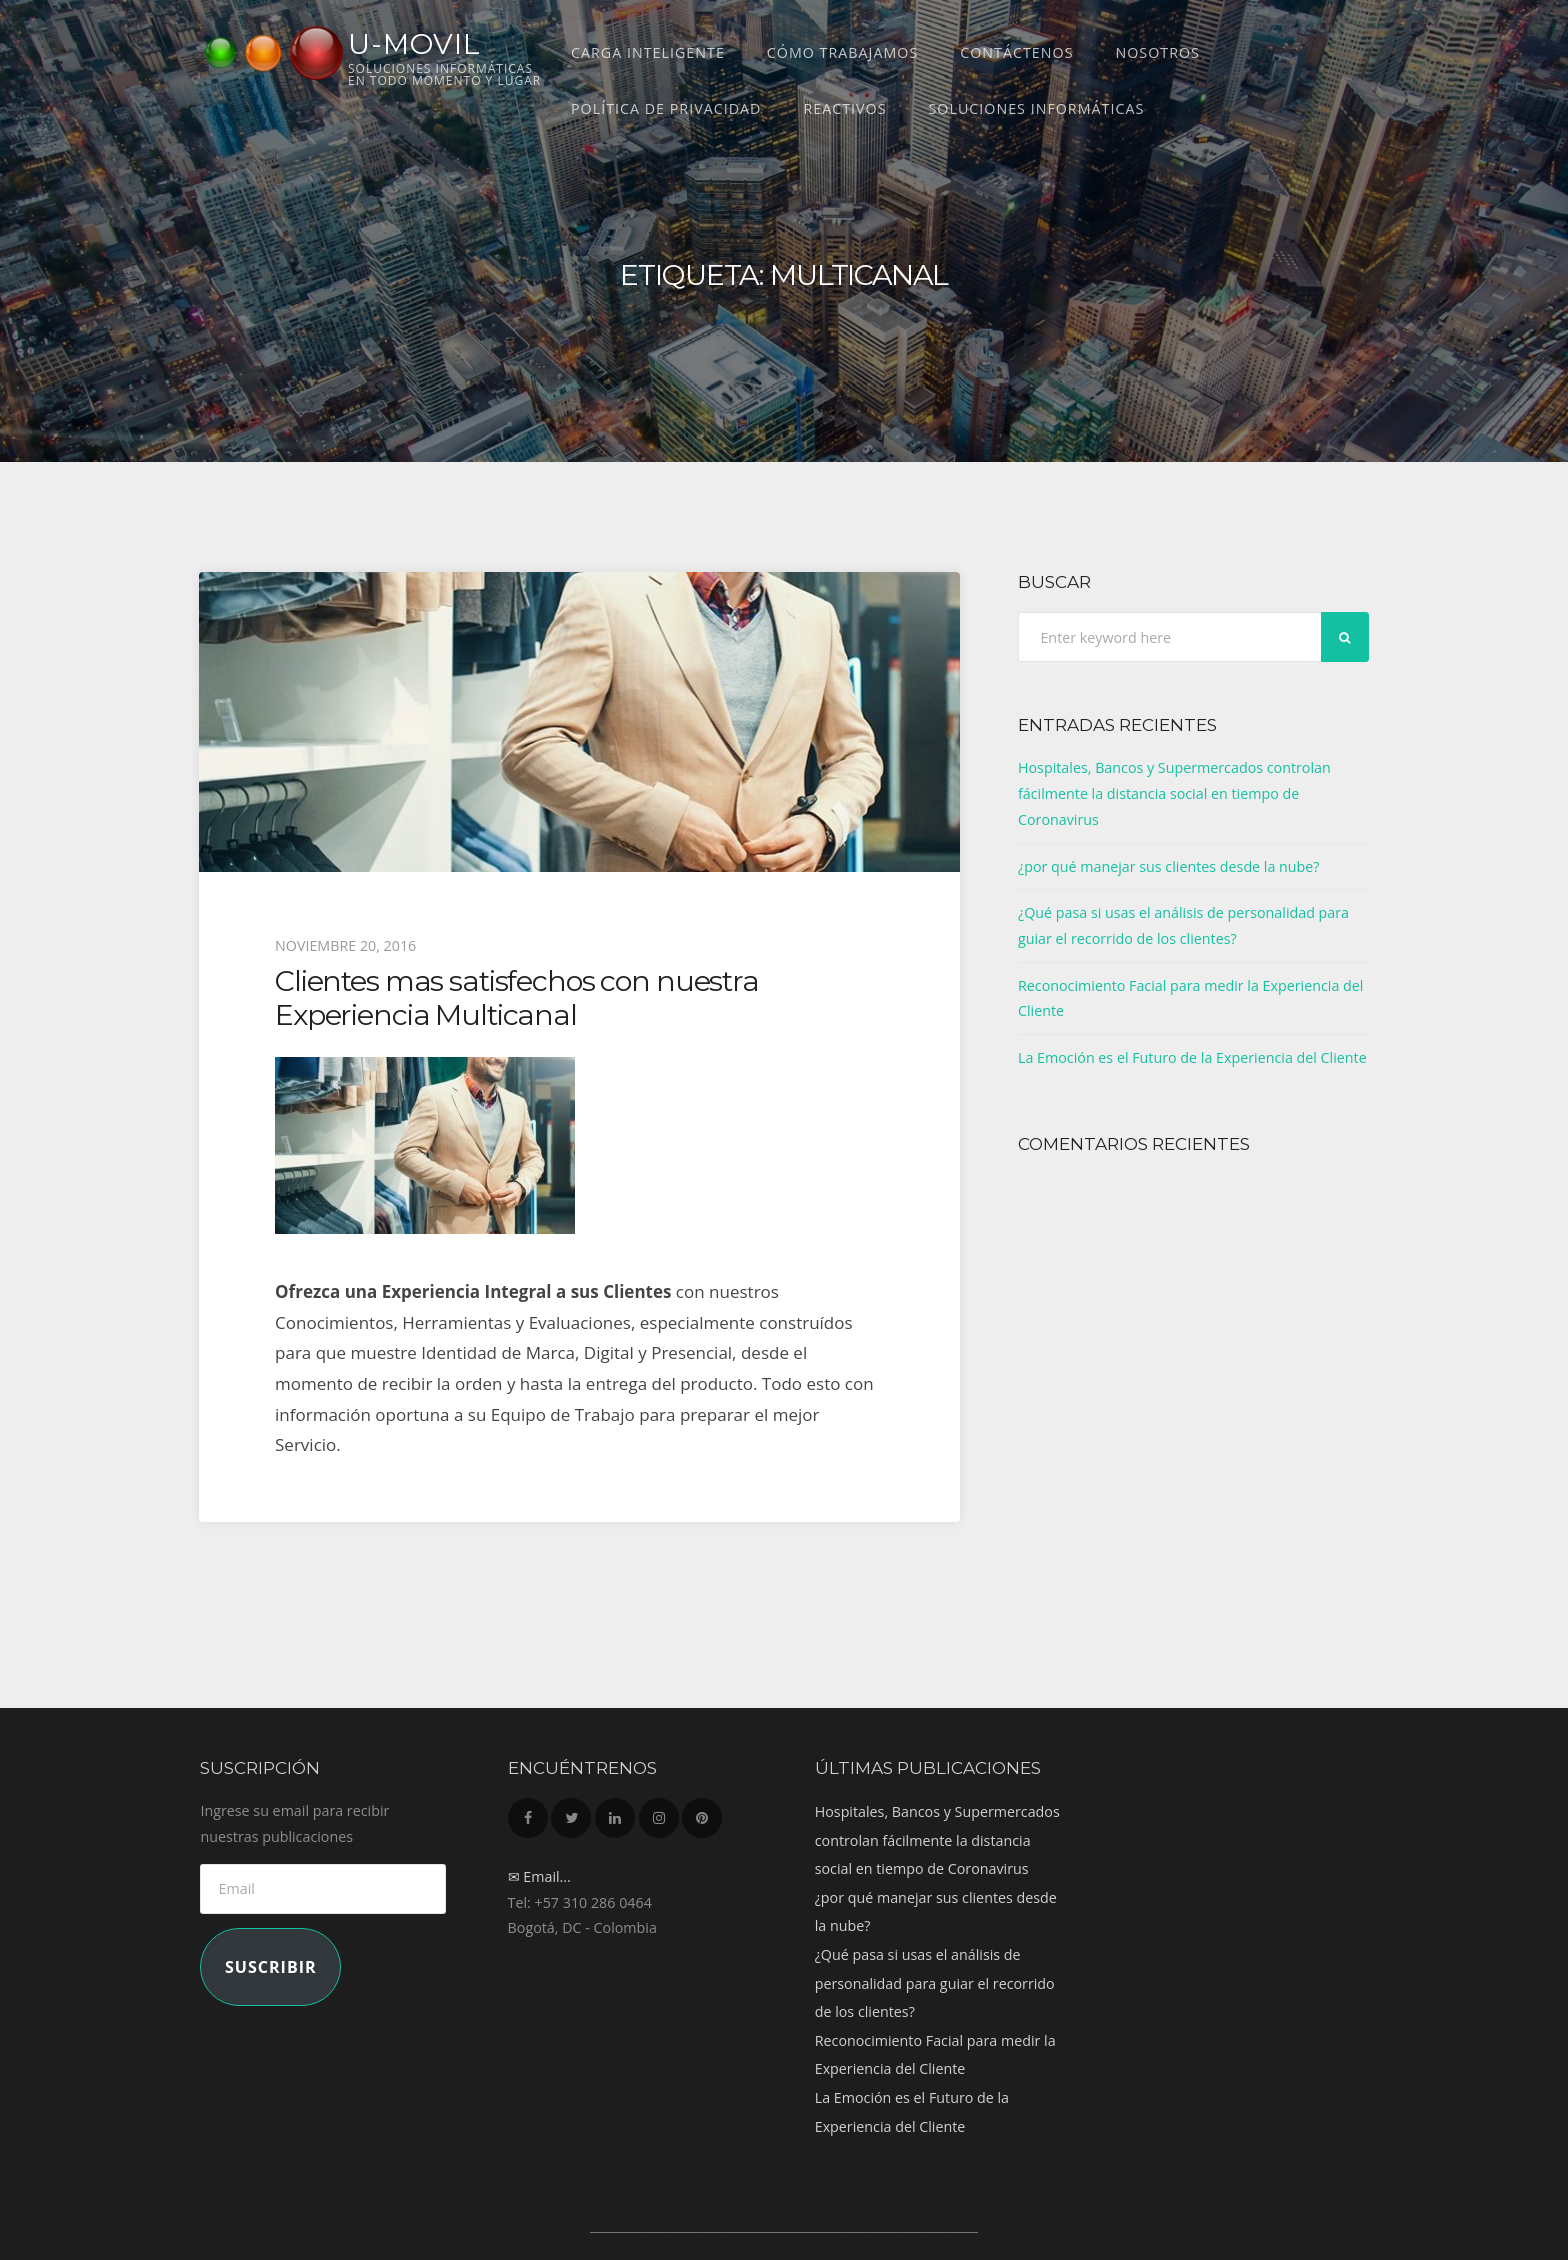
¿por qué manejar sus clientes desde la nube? (1169, 866)
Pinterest (702, 1812)
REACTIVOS (844, 108)
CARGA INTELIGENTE (648, 52)
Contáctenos (1016, 52)
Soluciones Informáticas (1037, 108)
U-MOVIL (414, 44)
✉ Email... (539, 1876)
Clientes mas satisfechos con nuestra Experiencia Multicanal (517, 997)
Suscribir (271, 1967)
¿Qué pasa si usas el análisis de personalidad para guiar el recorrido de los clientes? (935, 1983)
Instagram (659, 1812)
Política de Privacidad (666, 108)
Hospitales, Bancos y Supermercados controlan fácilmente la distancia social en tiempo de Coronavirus (1174, 793)
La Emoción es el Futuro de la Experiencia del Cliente (1192, 1057)
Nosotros (1157, 52)
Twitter (571, 1812)
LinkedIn (615, 1812)
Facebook (528, 1812)
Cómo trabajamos (842, 52)
